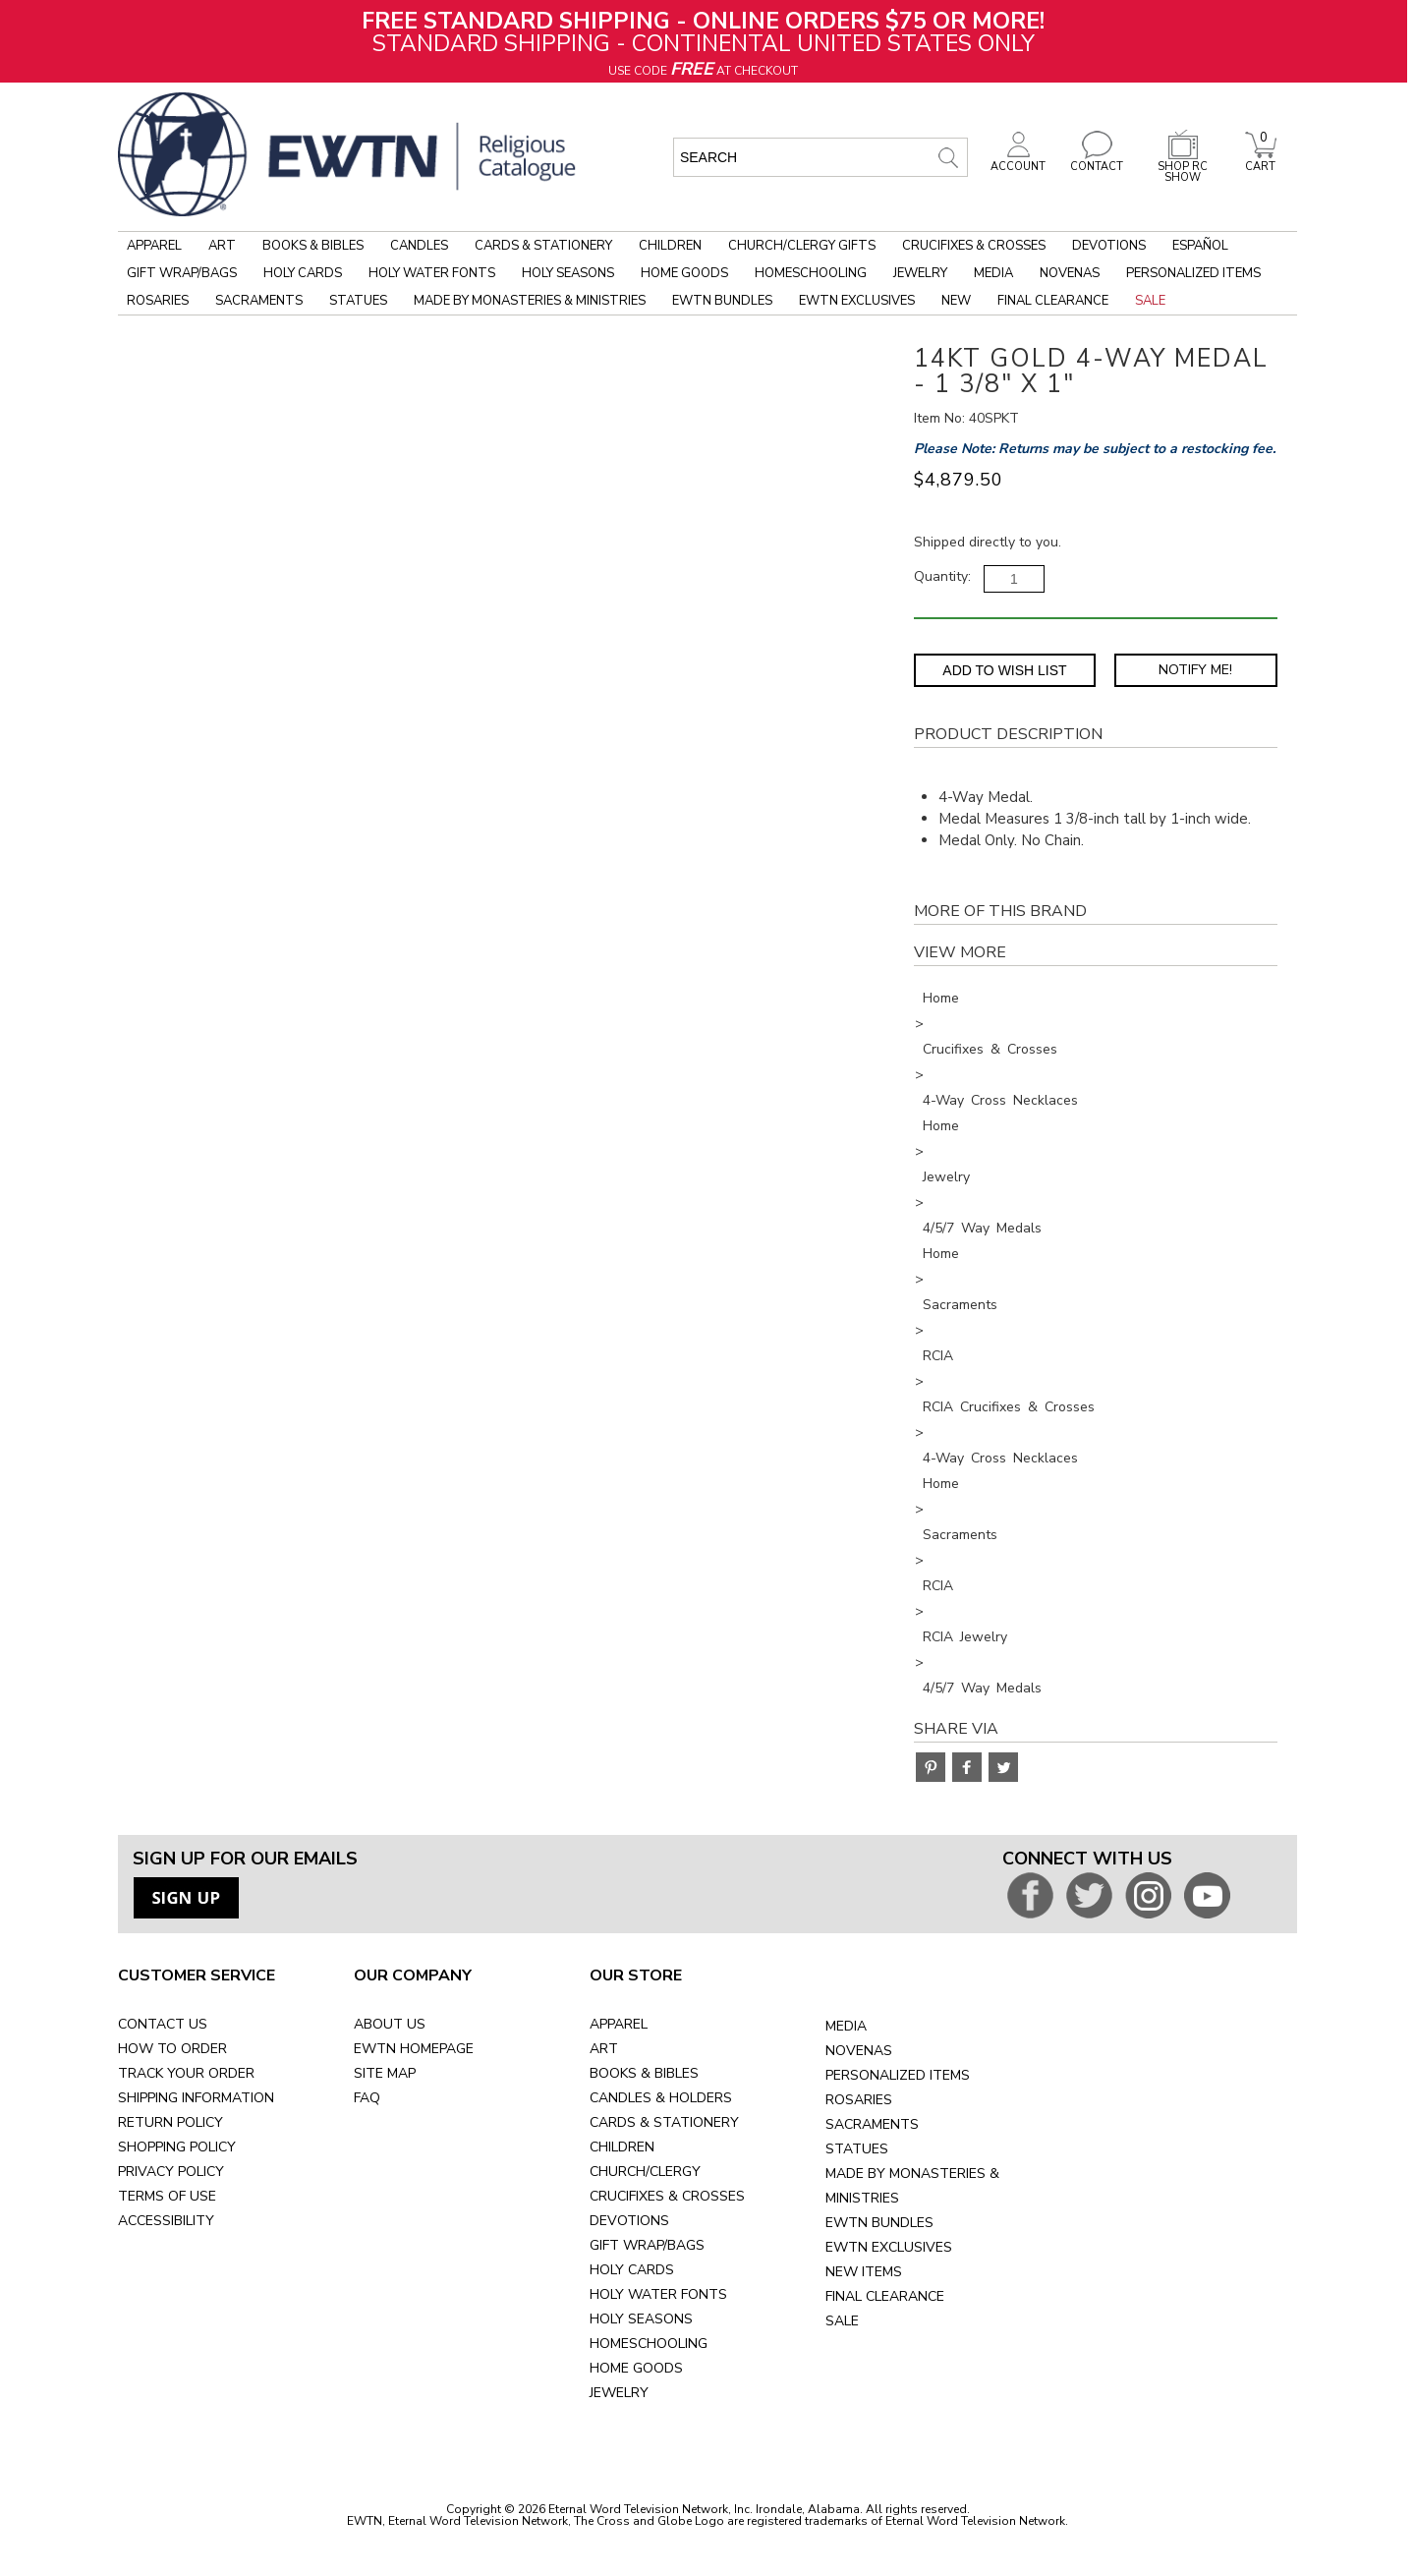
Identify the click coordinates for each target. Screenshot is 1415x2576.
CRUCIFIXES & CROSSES (667, 2196)
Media (993, 273)
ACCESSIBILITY (166, 2220)
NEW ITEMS (863, 2271)
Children (670, 246)
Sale (1150, 301)
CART (1260, 161)
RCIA (938, 1355)
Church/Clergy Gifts (802, 246)
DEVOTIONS (629, 2220)
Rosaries (158, 301)
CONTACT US (162, 2024)
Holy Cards (302, 273)
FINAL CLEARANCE (884, 2296)
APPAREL (619, 2024)
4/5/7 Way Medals (982, 1228)
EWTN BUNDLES (879, 2222)
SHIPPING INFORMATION (196, 2098)
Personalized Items (1193, 273)
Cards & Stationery (543, 246)
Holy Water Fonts (431, 273)
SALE (842, 2321)
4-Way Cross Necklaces (1000, 1100)
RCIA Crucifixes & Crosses (1009, 1407)
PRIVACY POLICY (171, 2171)
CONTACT (1096, 161)
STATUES (856, 2149)
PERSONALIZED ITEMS (897, 2075)
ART (604, 2048)
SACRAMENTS (872, 2124)
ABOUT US (389, 2024)
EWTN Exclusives (857, 301)
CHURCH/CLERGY (645, 2171)
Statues (358, 301)
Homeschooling (811, 273)
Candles (419, 246)
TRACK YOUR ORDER (186, 2073)
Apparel (154, 246)
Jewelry (920, 273)
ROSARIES (858, 2099)
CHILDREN (622, 2147)
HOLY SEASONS (641, 2319)
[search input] (820, 157)
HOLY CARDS (632, 2270)
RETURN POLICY (170, 2122)
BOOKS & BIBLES (644, 2073)
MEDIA (846, 2026)
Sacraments (259, 301)
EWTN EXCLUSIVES (888, 2247)
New (956, 301)
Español (1200, 246)
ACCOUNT (1018, 161)
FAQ (367, 2098)
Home (941, 998)
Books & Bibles (313, 246)
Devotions (1109, 246)
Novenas (1070, 273)
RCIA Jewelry (965, 1637)
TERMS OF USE (167, 2196)
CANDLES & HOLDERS (661, 2098)
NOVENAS (858, 2050)
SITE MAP (385, 2073)
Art (222, 246)
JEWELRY (619, 2392)
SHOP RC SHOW (1183, 166)
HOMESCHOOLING (649, 2343)
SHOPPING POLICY (177, 2147)
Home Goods (684, 273)
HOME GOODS (636, 2368)
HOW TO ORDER (172, 2048)
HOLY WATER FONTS (658, 2294)
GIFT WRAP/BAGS (647, 2245)
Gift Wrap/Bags (182, 273)
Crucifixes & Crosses (974, 246)
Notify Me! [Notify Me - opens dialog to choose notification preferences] (1195, 669)
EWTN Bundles (722, 301)
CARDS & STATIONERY (664, 2122)
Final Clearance (1052, 301)
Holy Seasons (568, 273)
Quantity (941, 576)
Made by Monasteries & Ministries (530, 301)
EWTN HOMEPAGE (414, 2048)
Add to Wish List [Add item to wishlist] (1004, 670)
